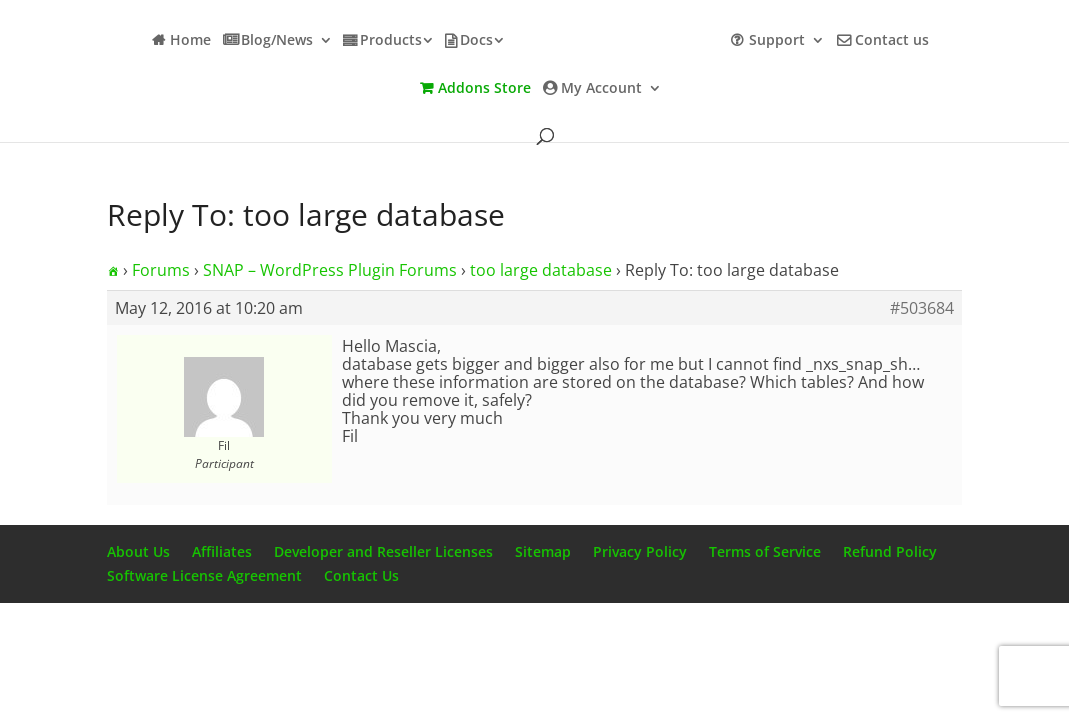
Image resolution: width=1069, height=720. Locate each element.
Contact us (892, 41)
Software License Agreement (204, 575)
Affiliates (222, 551)
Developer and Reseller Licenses (383, 551)
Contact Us (361, 575)
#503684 (922, 308)
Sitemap (543, 551)
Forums (161, 270)
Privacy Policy (640, 551)
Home (190, 41)
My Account (601, 89)
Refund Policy (890, 551)
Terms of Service (765, 551)
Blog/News (277, 41)
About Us (138, 551)
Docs (476, 41)
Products (391, 41)
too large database (541, 270)
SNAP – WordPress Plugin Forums (330, 270)
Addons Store (484, 89)
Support (777, 41)
